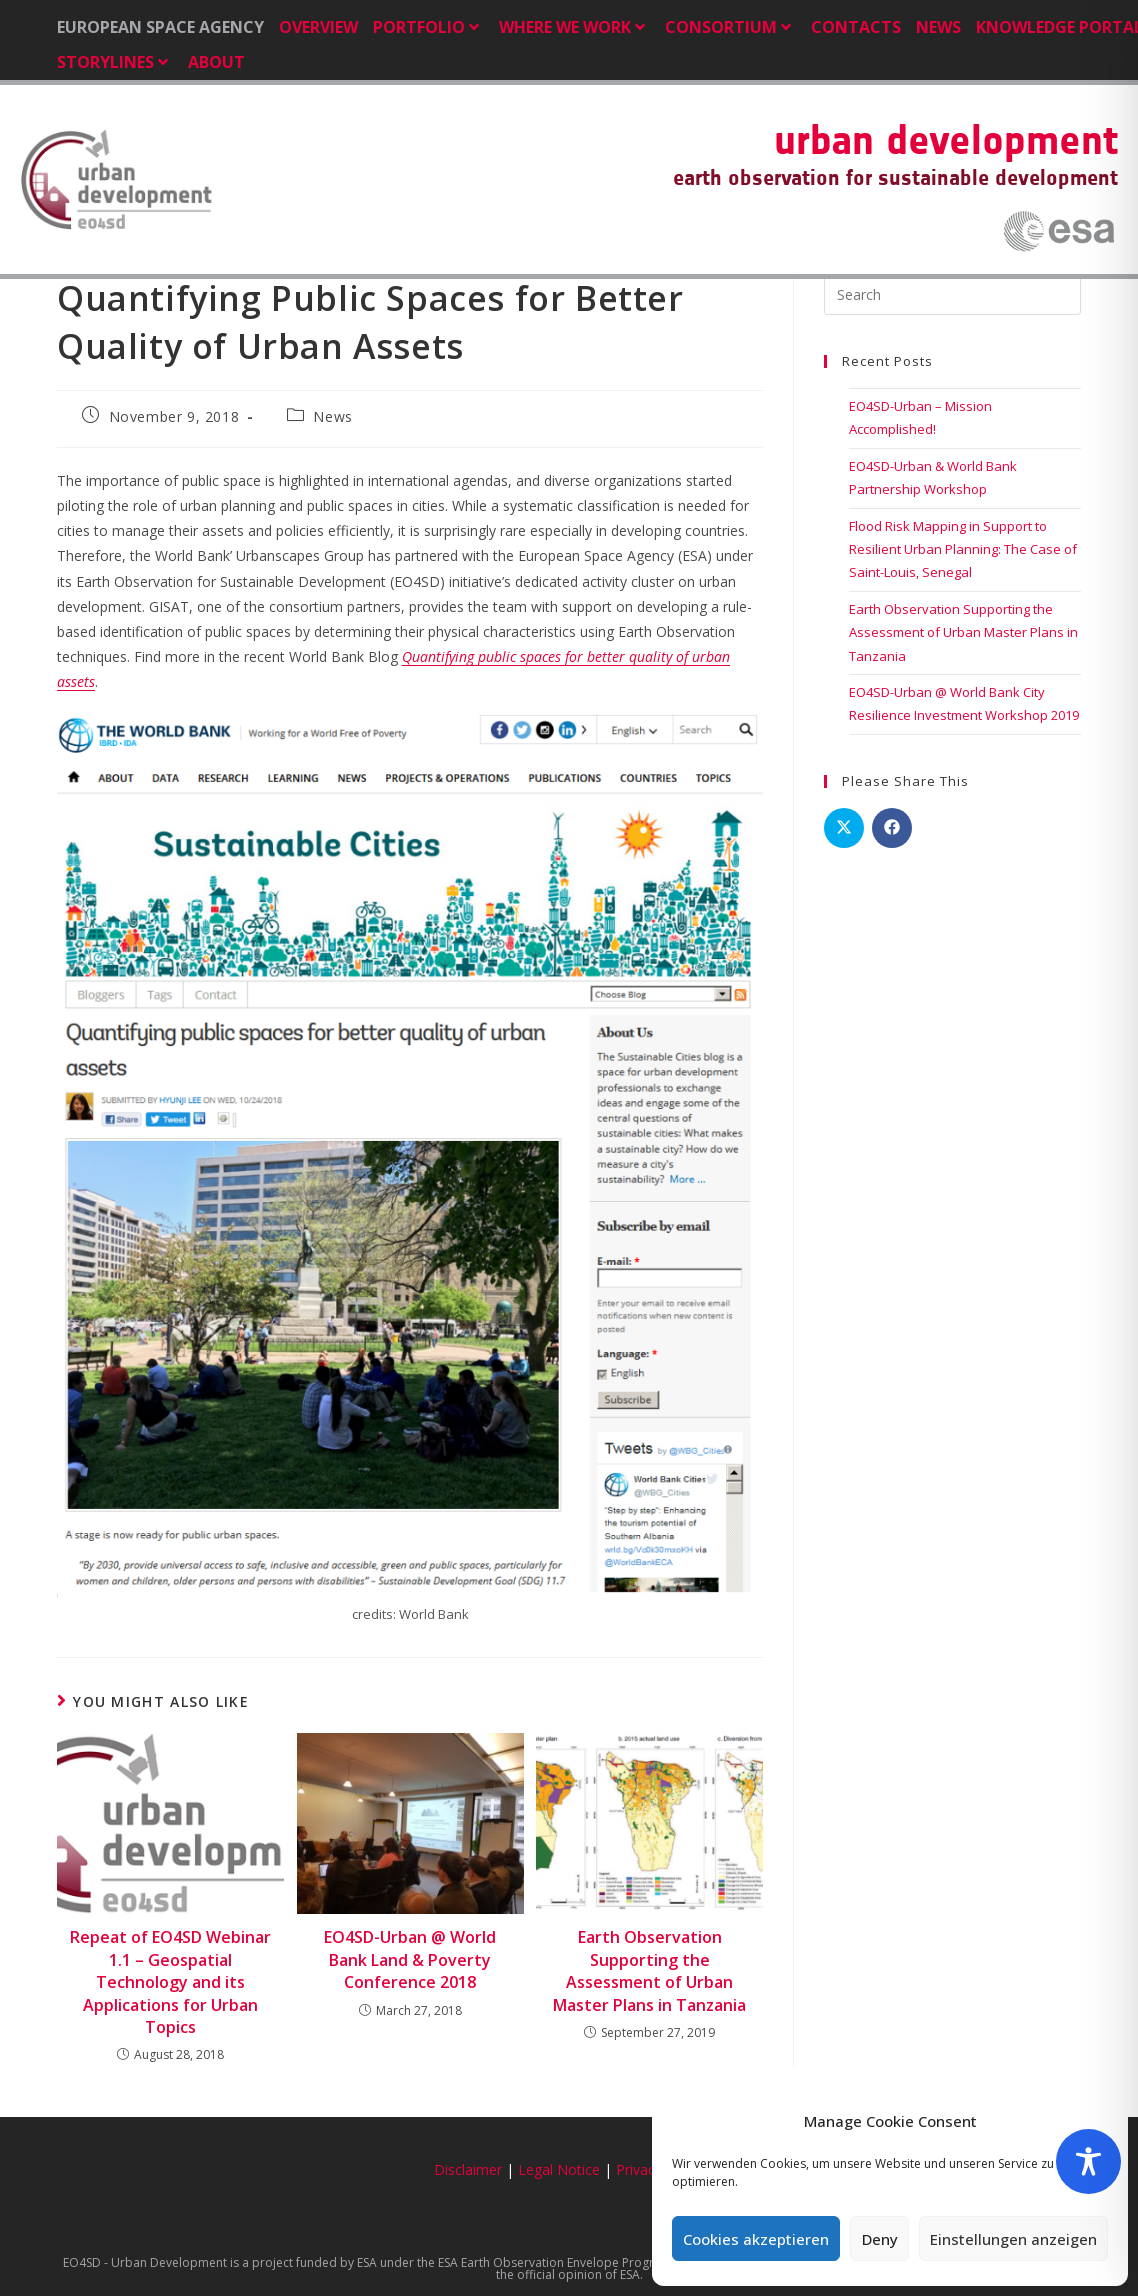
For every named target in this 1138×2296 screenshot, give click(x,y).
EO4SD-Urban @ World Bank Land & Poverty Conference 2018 (410, 1959)
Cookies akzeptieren (756, 2239)
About (216, 62)
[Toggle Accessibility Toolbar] (1088, 2161)
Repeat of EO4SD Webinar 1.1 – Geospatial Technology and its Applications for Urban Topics (170, 1982)
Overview (318, 27)
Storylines (115, 62)
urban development (946, 140)
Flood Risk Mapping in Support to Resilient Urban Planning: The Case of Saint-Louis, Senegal (963, 549)
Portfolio (428, 27)
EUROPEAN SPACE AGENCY (160, 27)
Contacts (856, 27)
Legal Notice (559, 2169)
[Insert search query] (952, 295)
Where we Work (574, 27)
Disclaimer (468, 2169)
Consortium (730, 27)
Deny (880, 2239)
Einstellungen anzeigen (1013, 2239)
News (938, 27)
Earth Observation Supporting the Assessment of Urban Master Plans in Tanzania (649, 1970)
